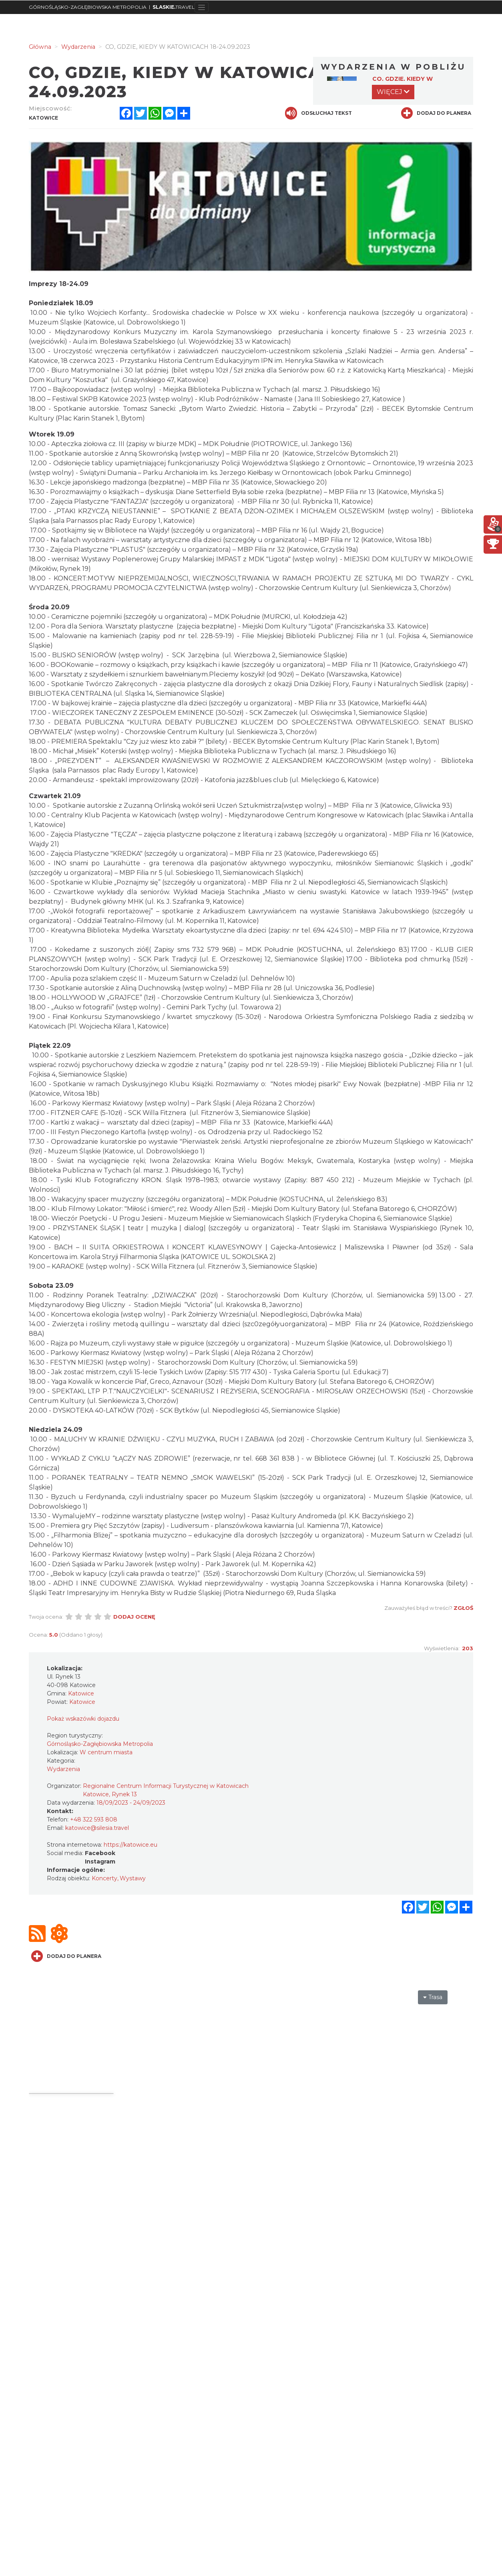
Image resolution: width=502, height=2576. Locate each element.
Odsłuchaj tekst (318, 113)
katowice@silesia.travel (97, 1827)
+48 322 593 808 (93, 1819)
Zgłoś (463, 1608)
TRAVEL (174, 7)
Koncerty (104, 1878)
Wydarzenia (63, 1769)
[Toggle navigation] (202, 7)
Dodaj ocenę (134, 1616)
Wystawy (133, 1878)
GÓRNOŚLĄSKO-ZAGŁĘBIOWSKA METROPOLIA (88, 7)
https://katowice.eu (130, 1844)
